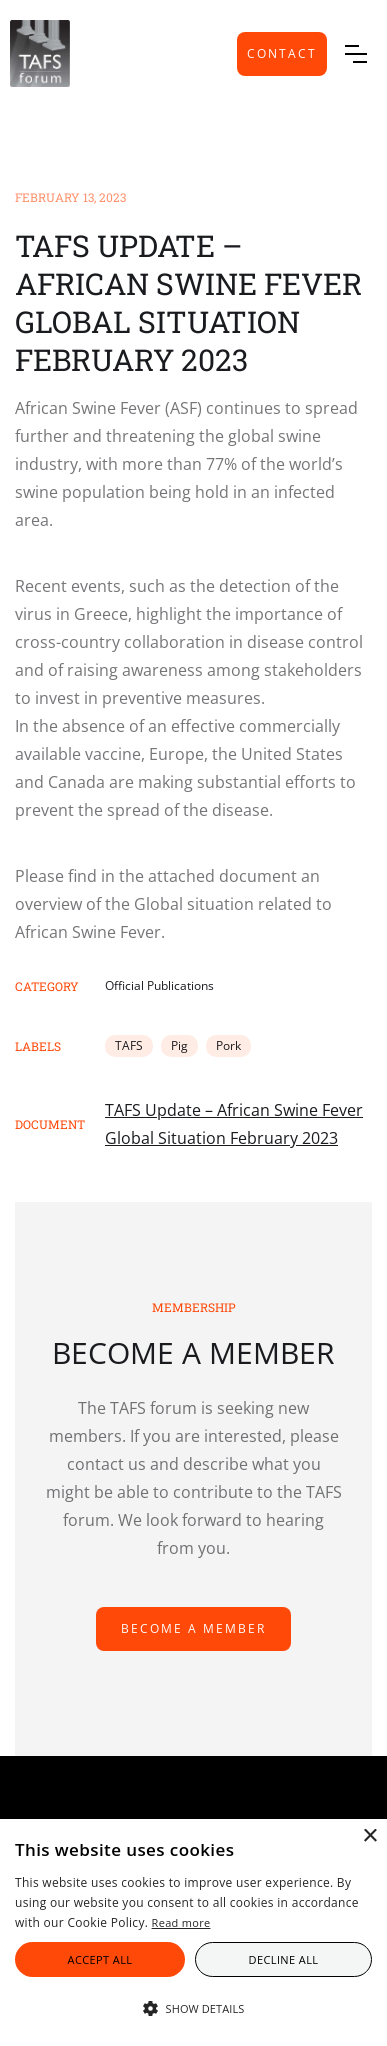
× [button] (369, 1836)
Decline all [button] (284, 1959)
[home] (40, 53)
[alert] (193, 1932)
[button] (356, 54)
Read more (181, 1922)
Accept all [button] (100, 1959)
